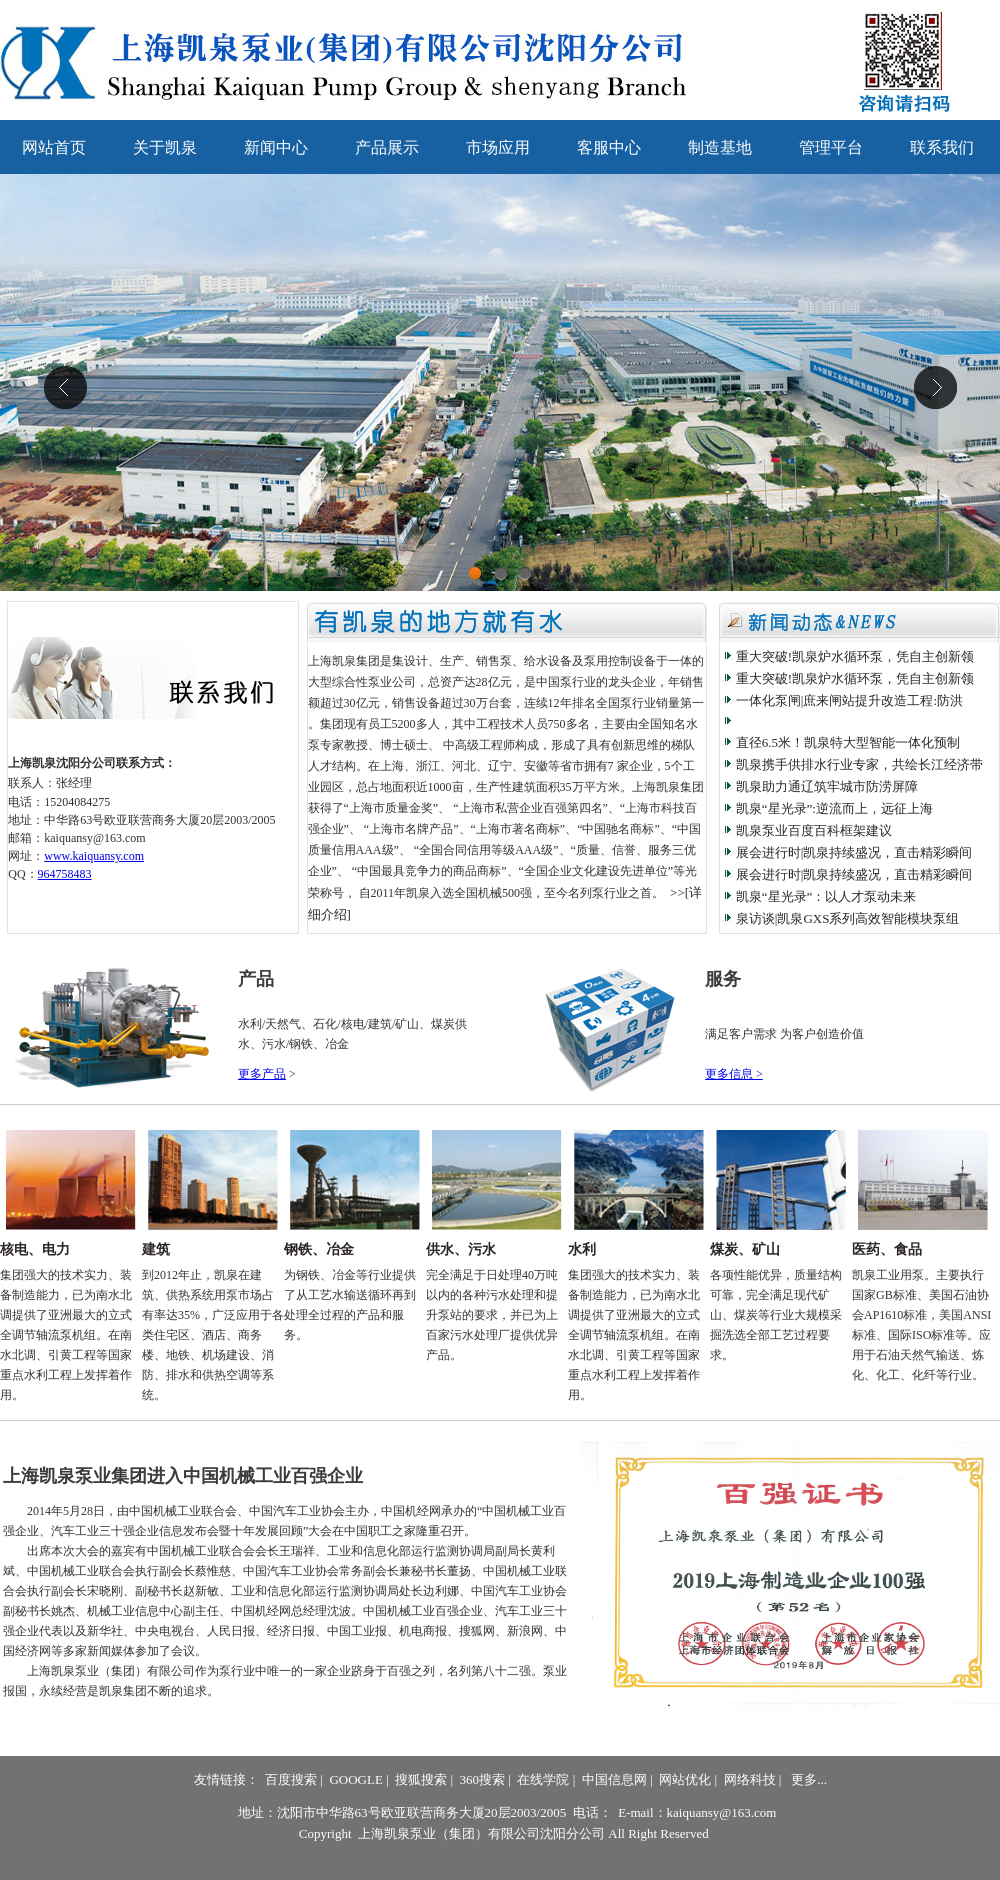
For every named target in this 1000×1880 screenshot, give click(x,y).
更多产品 (262, 1074)
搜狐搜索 (421, 1779)
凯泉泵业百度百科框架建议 (814, 830)
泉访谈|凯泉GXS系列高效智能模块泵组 (848, 918)
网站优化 (685, 1779)
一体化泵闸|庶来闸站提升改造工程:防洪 (849, 700)
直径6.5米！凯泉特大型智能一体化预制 (848, 742)
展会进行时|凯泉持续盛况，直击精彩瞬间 (854, 852)
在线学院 (543, 1779)
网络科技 (750, 1779)
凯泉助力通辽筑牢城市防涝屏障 (827, 786)
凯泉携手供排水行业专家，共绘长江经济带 (859, 764)
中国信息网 (614, 1779)
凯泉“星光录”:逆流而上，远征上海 (834, 808)
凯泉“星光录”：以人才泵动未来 (826, 896)
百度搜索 (291, 1779)
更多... (809, 1779)
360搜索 (483, 1779)
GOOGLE (355, 1779)
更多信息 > (734, 1074)
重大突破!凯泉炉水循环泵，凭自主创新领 (855, 656)
